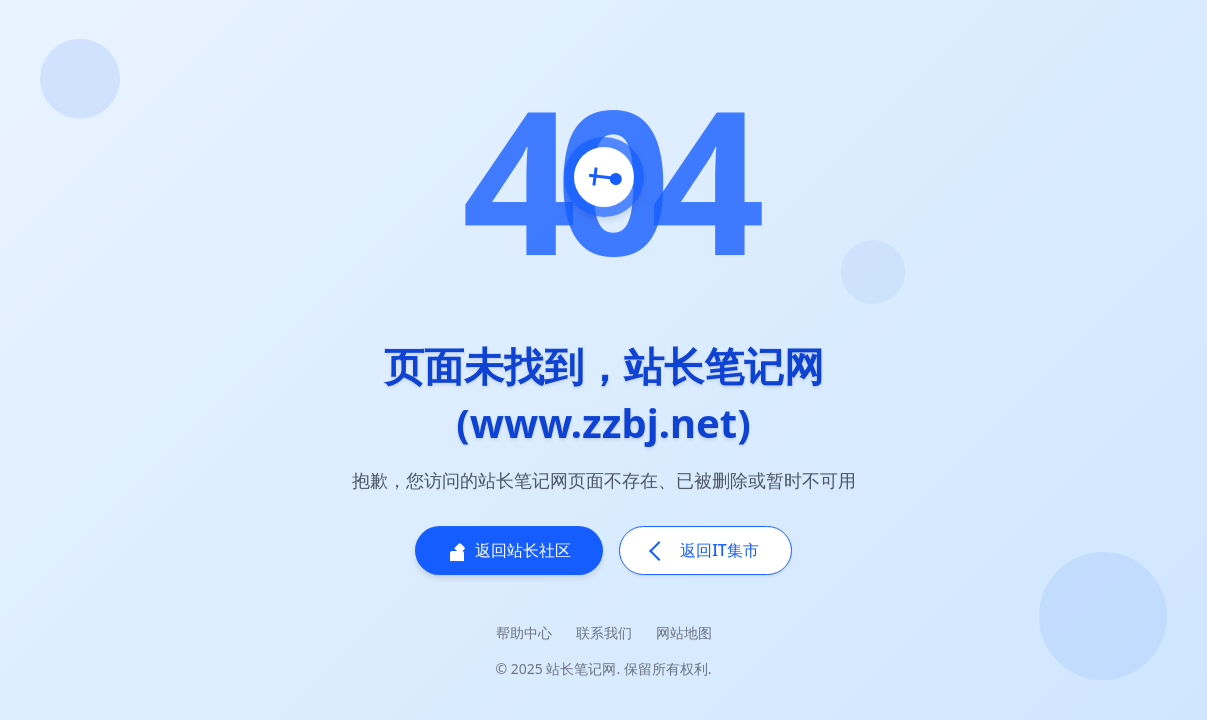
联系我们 (604, 633)
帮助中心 (524, 633)
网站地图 (684, 633)
